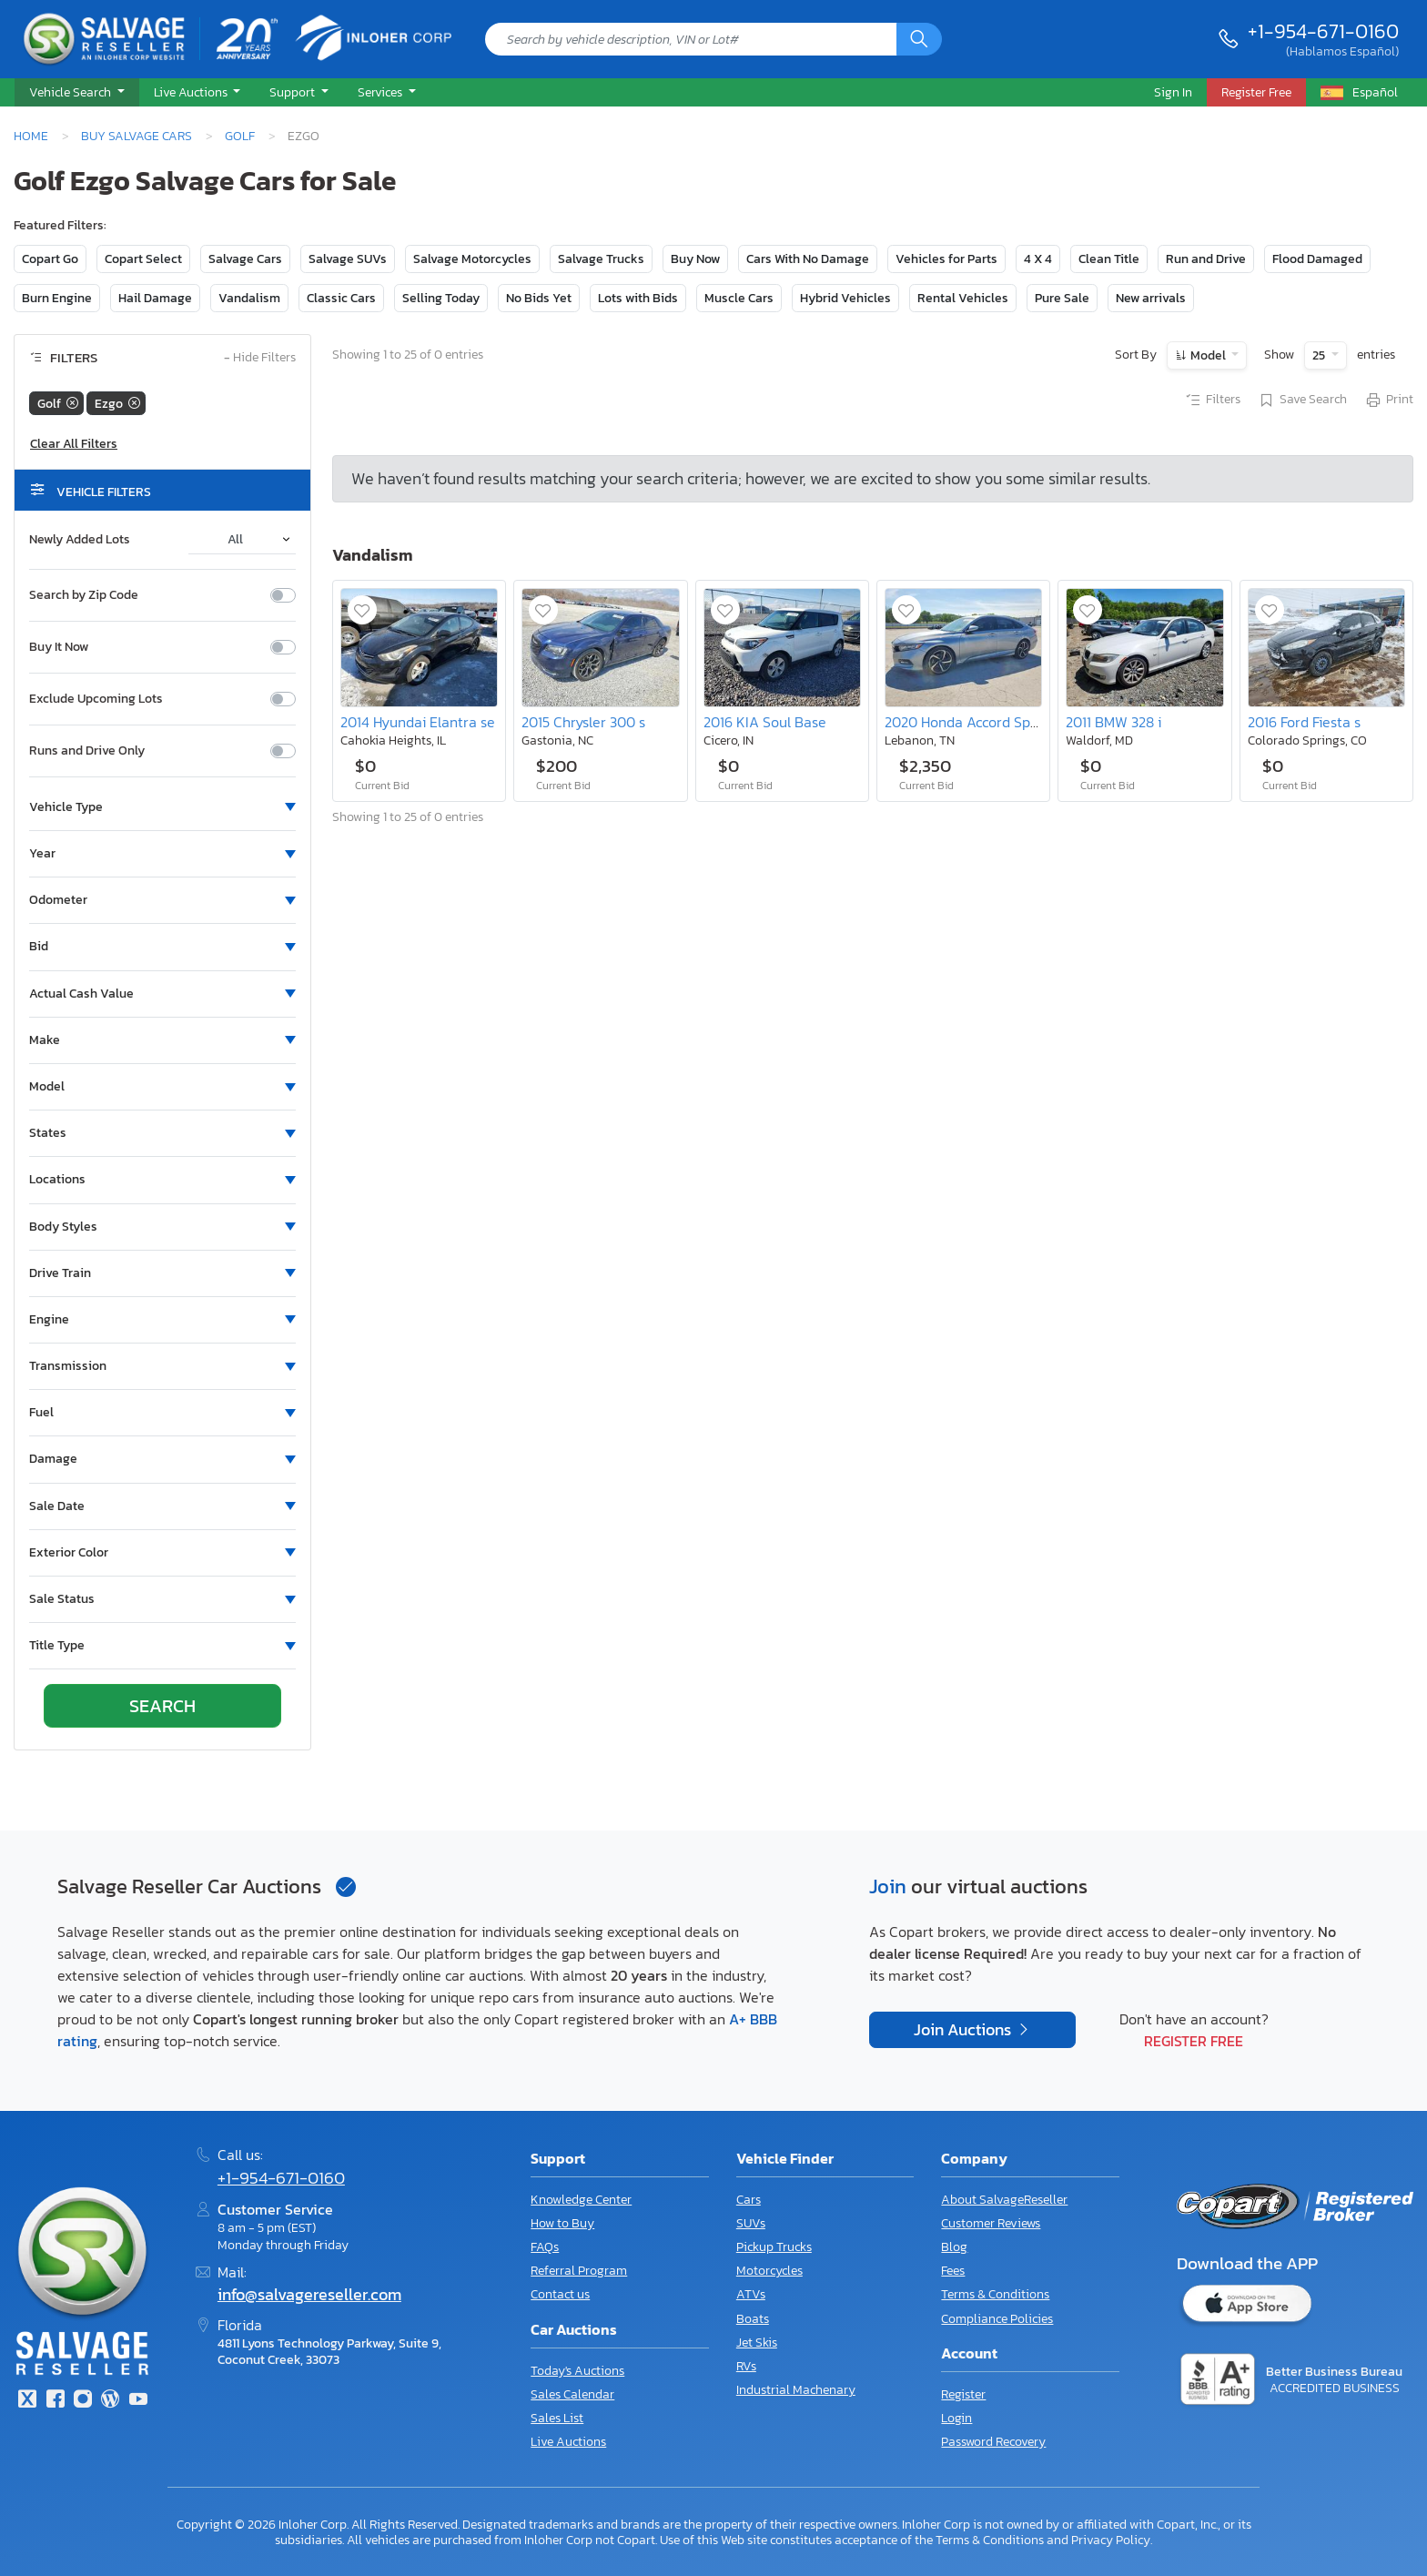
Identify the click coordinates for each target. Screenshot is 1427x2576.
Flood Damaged (1317, 259)
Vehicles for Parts (946, 259)
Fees (953, 2270)
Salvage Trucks (601, 259)
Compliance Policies (997, 2318)
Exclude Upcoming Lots (96, 699)
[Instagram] (82, 2400)
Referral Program (579, 2270)
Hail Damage (155, 298)
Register (963, 2394)
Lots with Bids (638, 298)
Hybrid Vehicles (845, 298)
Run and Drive (1206, 259)
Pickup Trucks (774, 2247)
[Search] (919, 39)
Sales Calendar (572, 2394)
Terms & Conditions (995, 2294)
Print (1388, 400)
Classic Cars (341, 298)
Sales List (557, 2418)
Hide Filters (260, 358)
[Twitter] (27, 2400)
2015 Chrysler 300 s (583, 722)
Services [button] (381, 92)
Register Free (1193, 2041)
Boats (752, 2318)
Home (31, 136)
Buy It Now (58, 647)
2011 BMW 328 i (1113, 722)
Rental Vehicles (962, 298)
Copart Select (143, 259)
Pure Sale (1062, 298)
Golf (240, 136)
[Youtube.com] (138, 2400)
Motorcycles (769, 2270)
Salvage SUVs (348, 259)
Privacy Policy (1110, 2539)
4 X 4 (1038, 259)
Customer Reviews (990, 2223)
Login (956, 2418)
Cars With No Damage (807, 259)
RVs (746, 2366)
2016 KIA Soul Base (764, 722)
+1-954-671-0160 (1323, 30)
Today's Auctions (577, 2370)
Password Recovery (993, 2441)
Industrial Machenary (795, 2389)
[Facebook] (54, 2400)
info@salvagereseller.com (309, 2295)
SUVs (750, 2223)
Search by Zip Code (83, 595)
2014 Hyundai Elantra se (417, 722)
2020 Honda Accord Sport (967, 722)
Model (1208, 355)
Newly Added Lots (79, 540)
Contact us (560, 2294)
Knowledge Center (581, 2199)
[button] (77, 92)
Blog (954, 2247)
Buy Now (695, 259)
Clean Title (1108, 259)
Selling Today (441, 298)
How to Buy (562, 2223)
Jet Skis (756, 2342)
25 (1320, 355)
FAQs (545, 2247)
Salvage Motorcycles (472, 259)
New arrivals (1151, 298)
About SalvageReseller (1004, 2199)
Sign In (1173, 92)
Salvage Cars (245, 259)
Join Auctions (964, 2030)
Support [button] (293, 92)
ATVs (750, 2294)
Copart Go (50, 259)
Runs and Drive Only (87, 751)
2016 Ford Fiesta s (1304, 722)
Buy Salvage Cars (136, 136)
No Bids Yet (539, 298)
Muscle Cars (739, 298)
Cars (748, 2199)
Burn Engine (57, 298)
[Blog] (110, 2400)
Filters (1212, 400)
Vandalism (249, 298)
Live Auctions (568, 2441)
